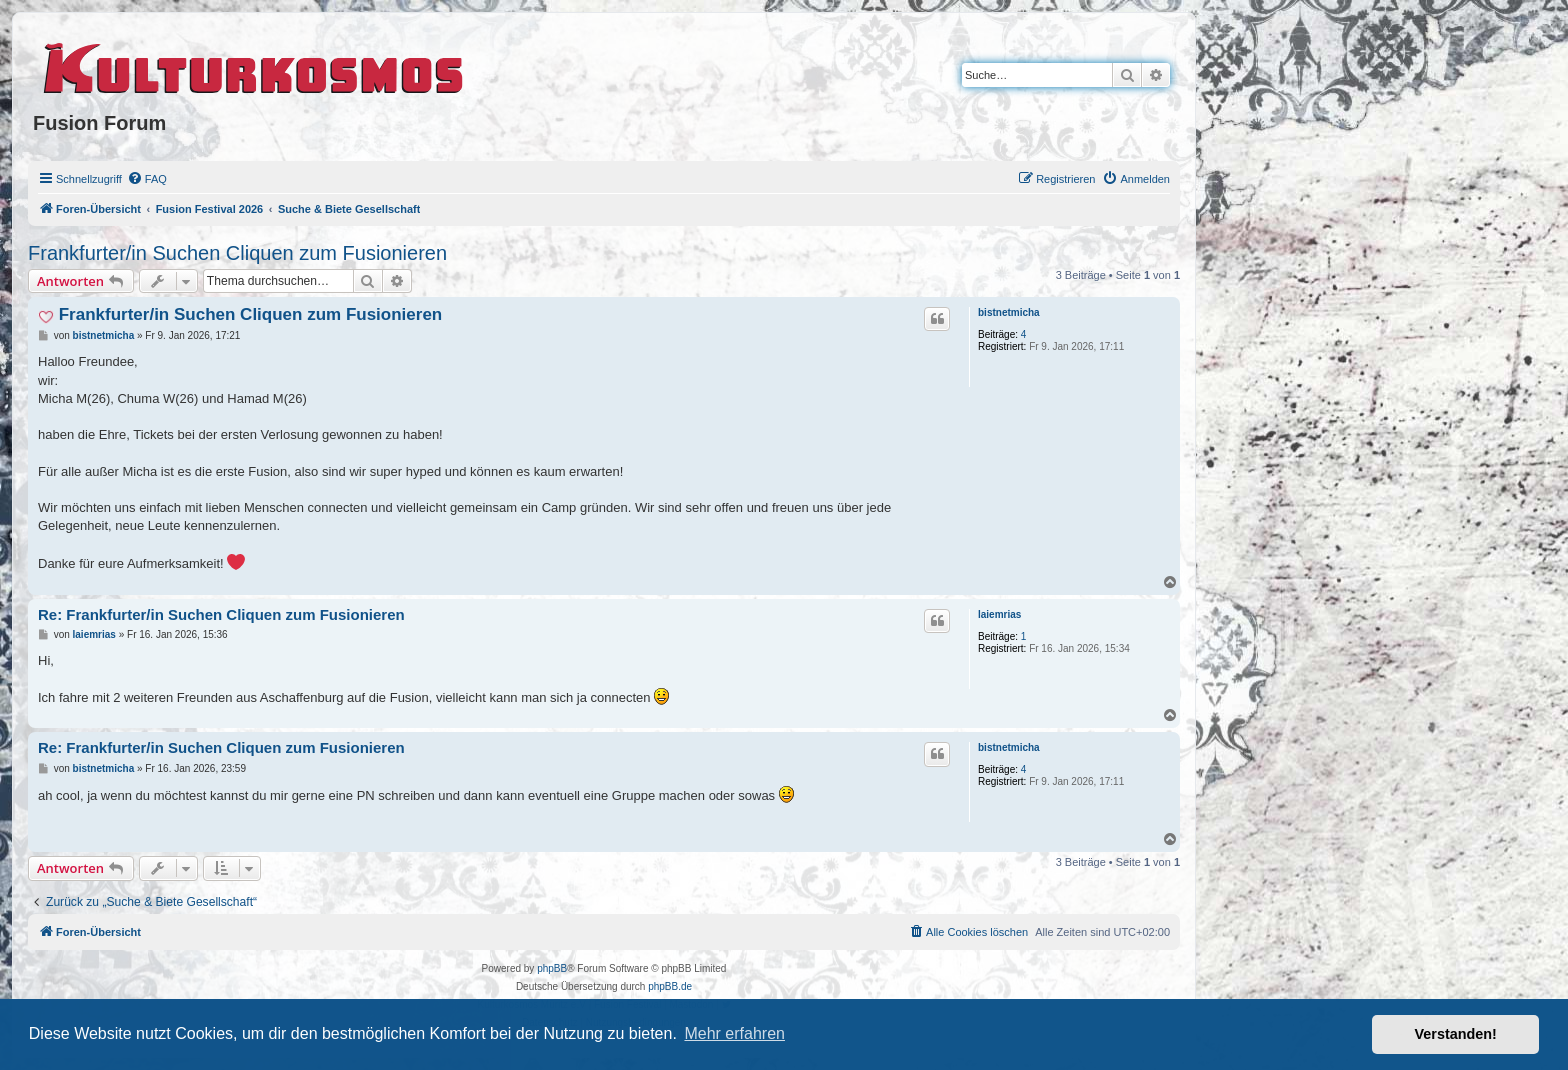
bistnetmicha (1009, 312)
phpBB (552, 968)
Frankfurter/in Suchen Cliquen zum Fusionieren (237, 253)
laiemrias (999, 614)
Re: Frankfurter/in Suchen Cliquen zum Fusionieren (221, 614)
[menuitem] (147, 179)
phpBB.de (670, 986)
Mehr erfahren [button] (734, 1033)
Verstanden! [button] (1456, 1034)
